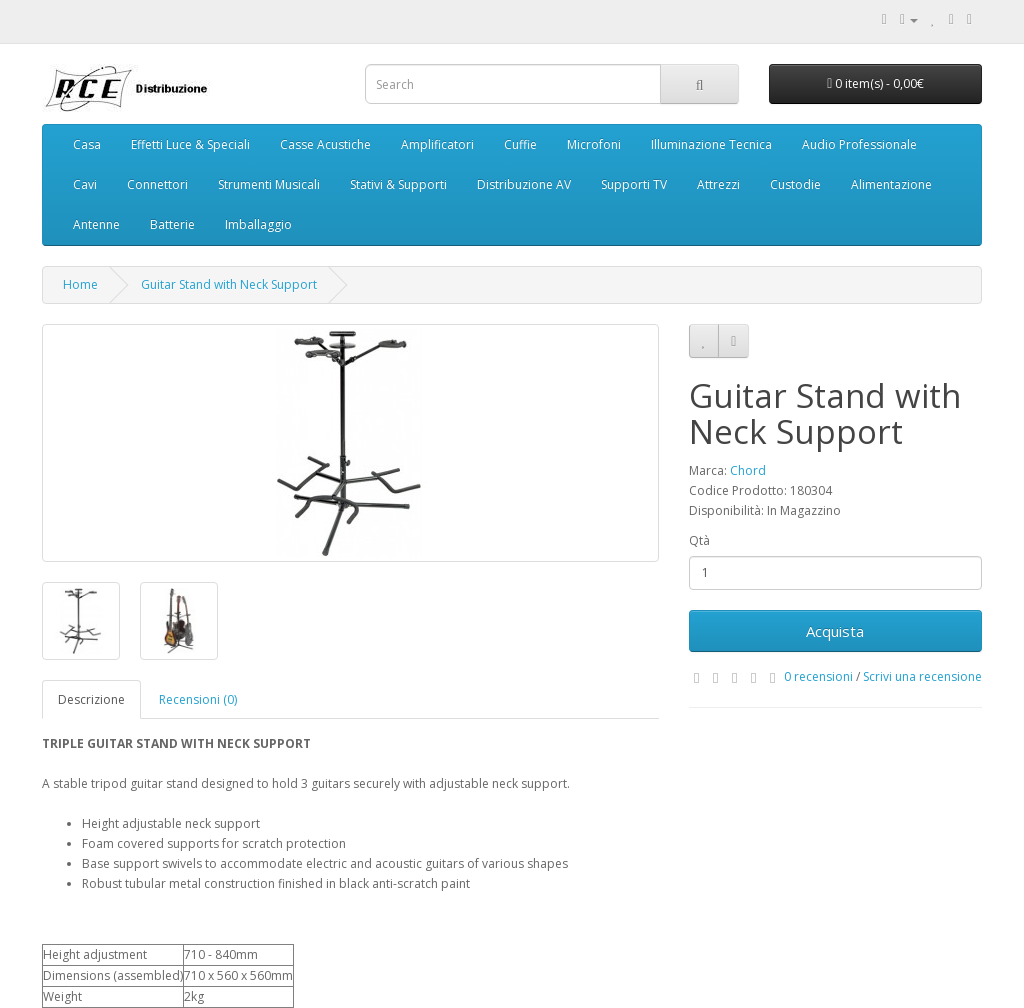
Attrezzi (718, 184)
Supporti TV (634, 184)
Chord (748, 470)
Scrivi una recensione (922, 676)
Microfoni (594, 144)
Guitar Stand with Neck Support (229, 284)
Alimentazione (891, 184)
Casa (87, 144)
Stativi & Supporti (398, 184)
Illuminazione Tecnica (711, 144)
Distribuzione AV (524, 184)
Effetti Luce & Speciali (190, 144)
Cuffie (520, 144)
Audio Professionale (859, 144)
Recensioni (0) (198, 699)
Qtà (699, 540)
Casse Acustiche (325, 144)
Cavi (85, 184)
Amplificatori (437, 144)
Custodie (795, 184)
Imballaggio (258, 224)
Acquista (835, 631)
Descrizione (91, 699)
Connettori (157, 184)
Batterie (172, 224)
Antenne (96, 224)
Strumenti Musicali (269, 184)
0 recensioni (818, 676)
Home (80, 284)
